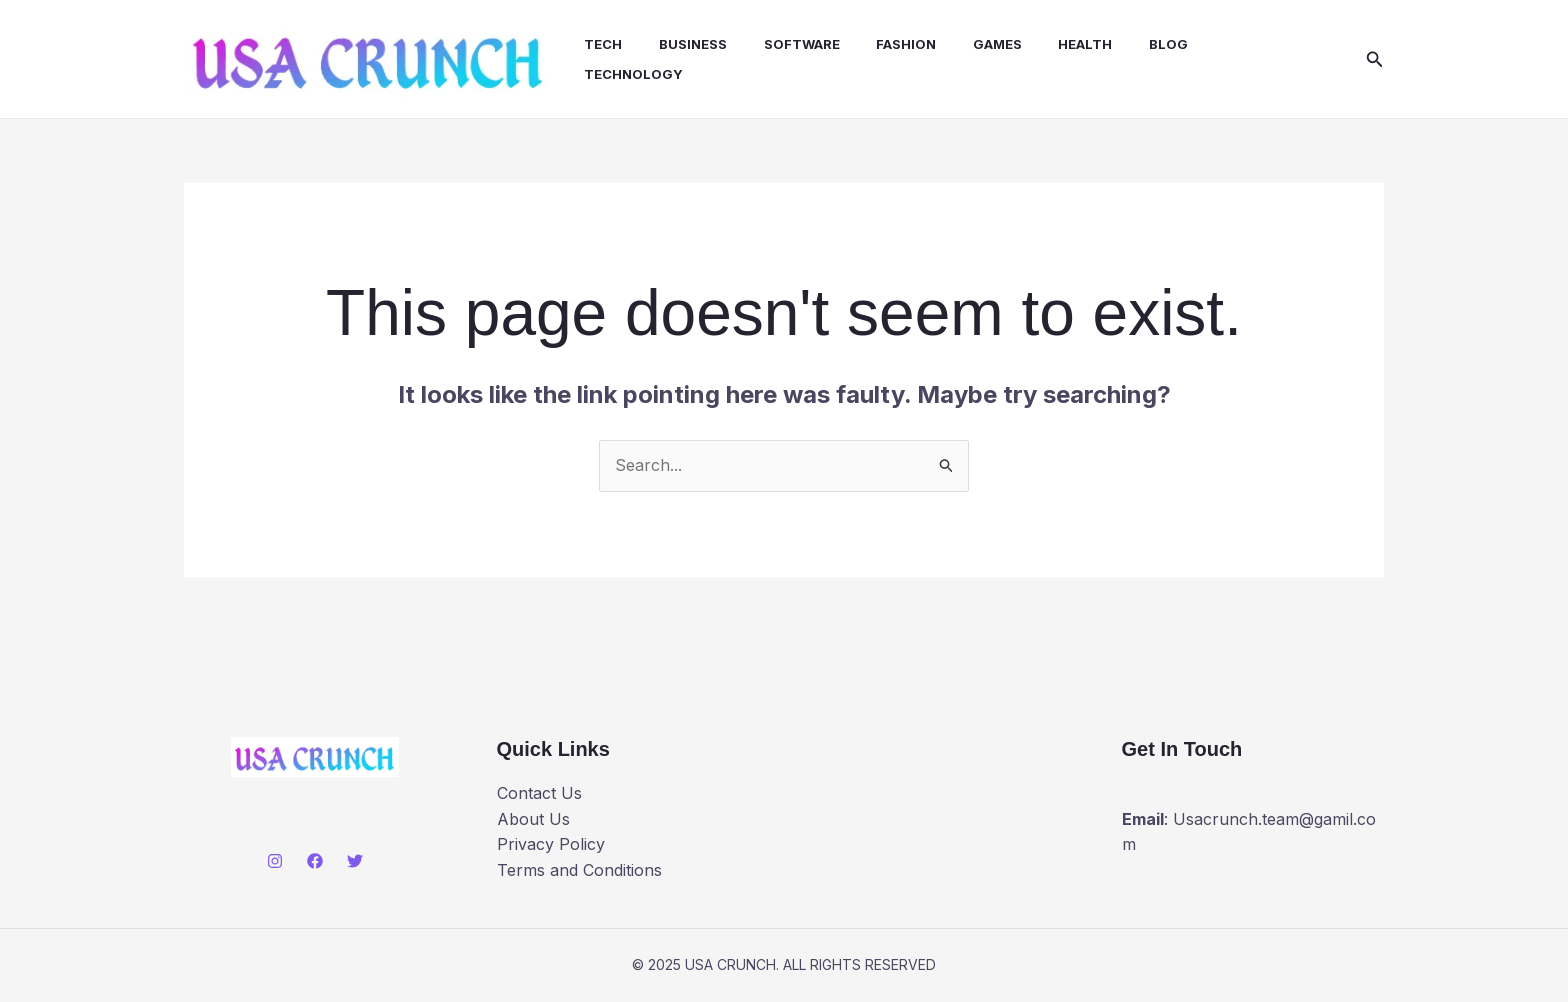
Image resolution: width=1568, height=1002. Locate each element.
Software (793, 46)
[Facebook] (315, 863)
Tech (604, 46)
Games (979, 46)
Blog (1141, 46)
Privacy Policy (551, 847)
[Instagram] (275, 863)
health (1063, 46)
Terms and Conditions (579, 873)
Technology (634, 76)
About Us (533, 822)
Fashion (893, 46)
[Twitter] (355, 863)
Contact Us (539, 796)
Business (689, 46)
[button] (1375, 60)
